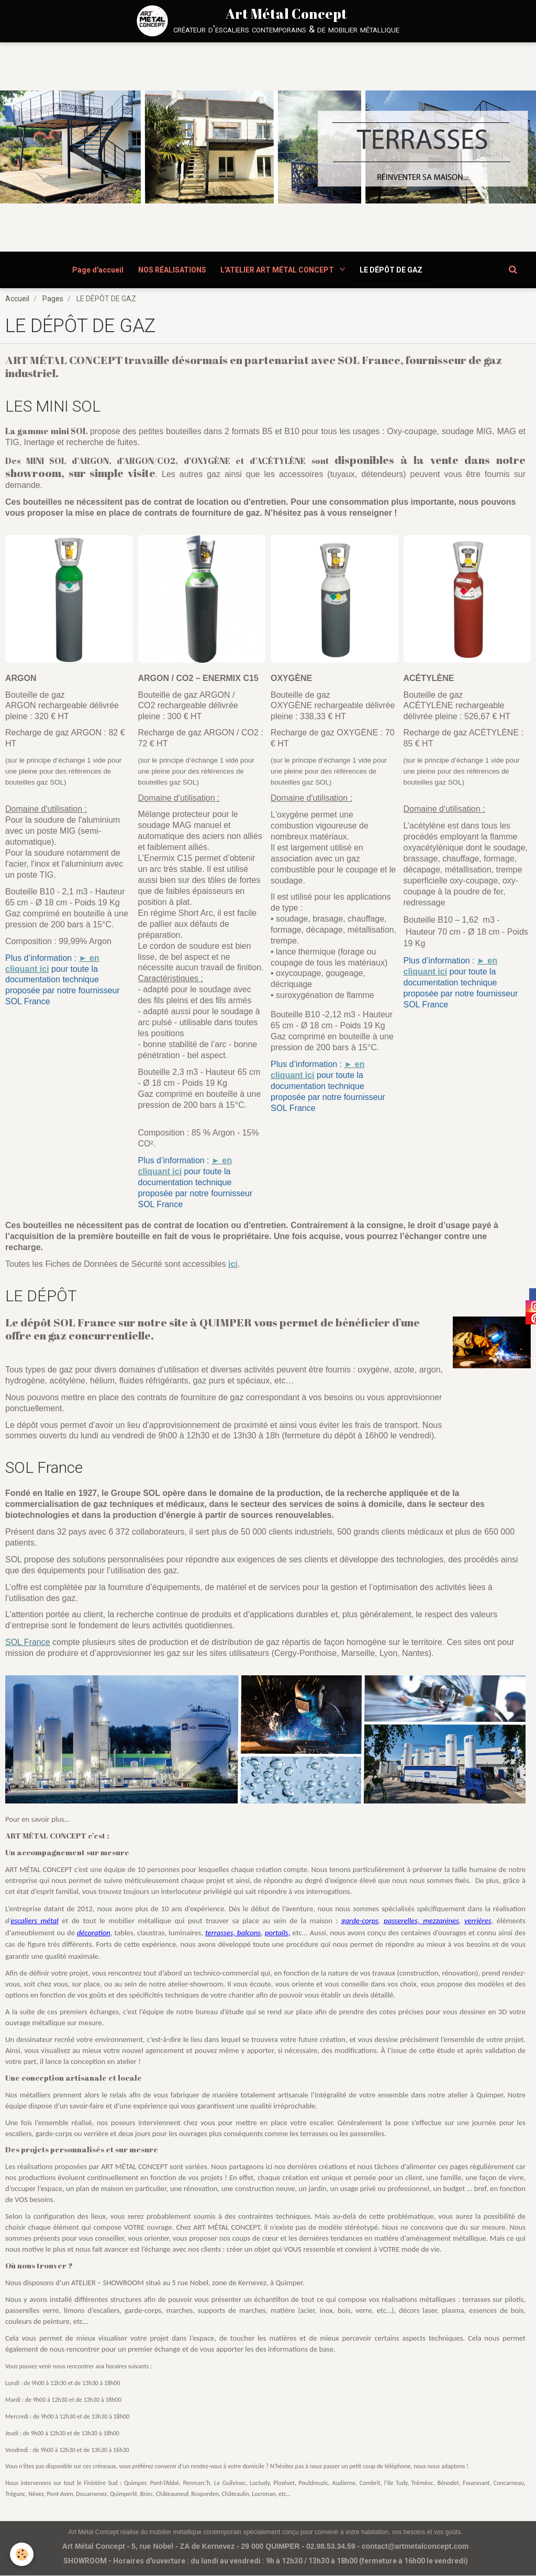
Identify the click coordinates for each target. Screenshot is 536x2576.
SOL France (27, 1642)
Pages (52, 299)
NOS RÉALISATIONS (172, 270)
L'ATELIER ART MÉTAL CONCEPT (279, 270)
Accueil (17, 299)
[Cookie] (22, 2554)
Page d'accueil (96, 270)
